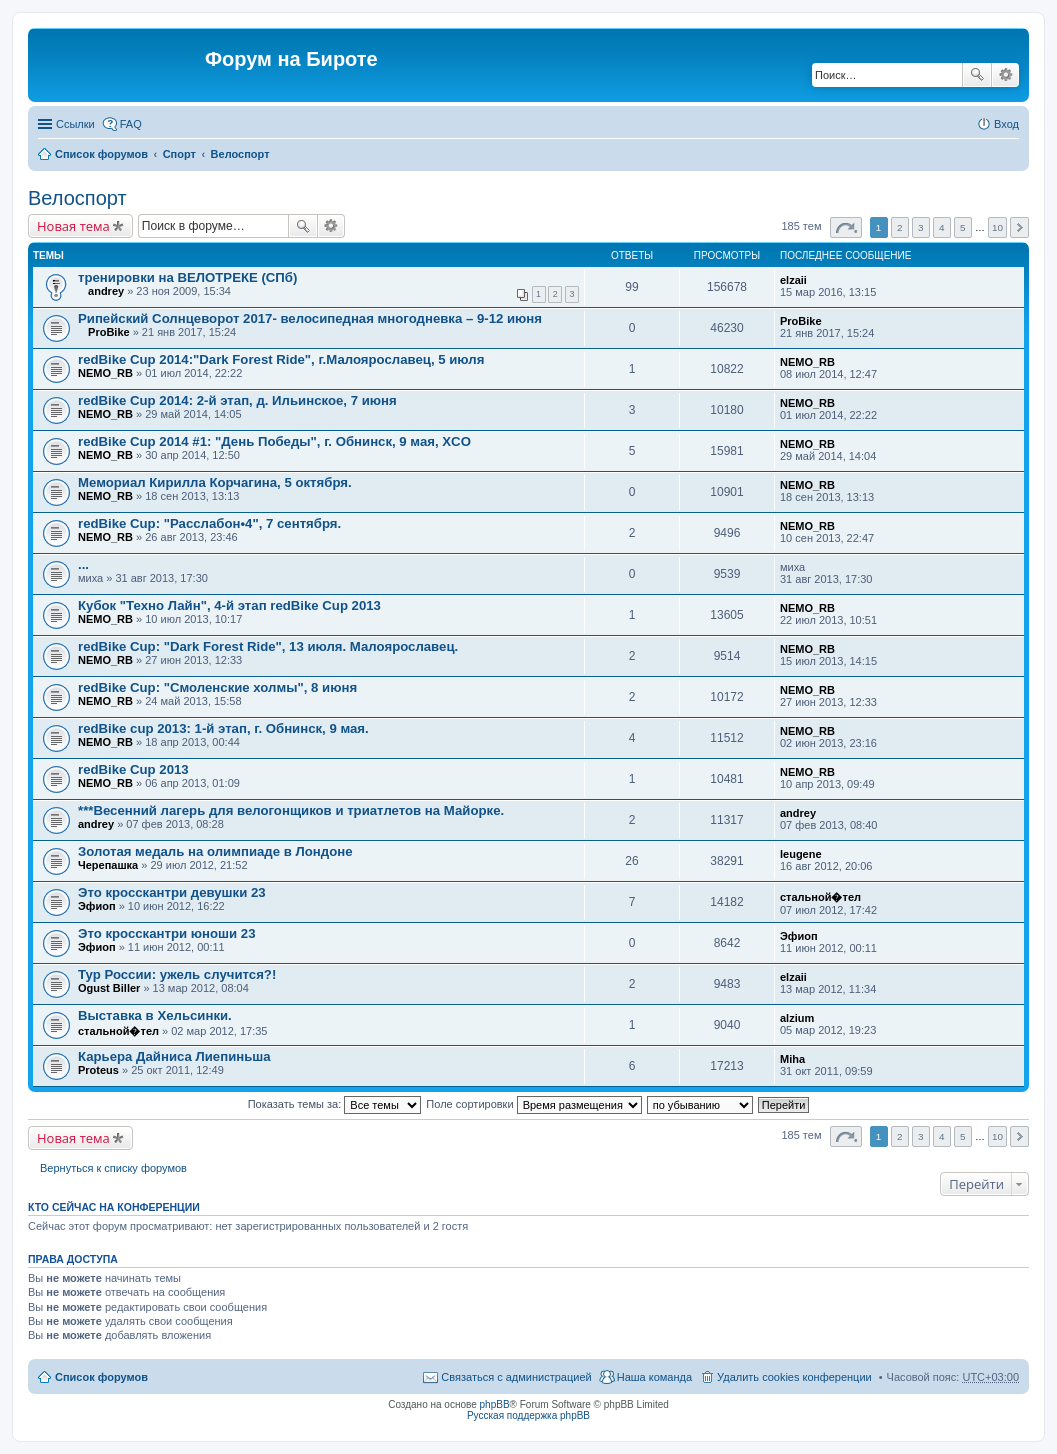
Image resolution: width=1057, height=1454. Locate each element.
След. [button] (1019, 227)
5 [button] (963, 227)
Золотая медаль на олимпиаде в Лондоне (215, 851)
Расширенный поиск (1005, 75)
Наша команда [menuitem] (654, 1377)
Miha (792, 1059)
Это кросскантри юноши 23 (167, 933)
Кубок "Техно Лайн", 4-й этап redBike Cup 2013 (229, 605)
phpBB (495, 1404)
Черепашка (108, 865)
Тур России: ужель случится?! (177, 974)
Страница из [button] (846, 227)
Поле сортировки (533, 1104)
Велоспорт (240, 154)
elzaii (793, 280)
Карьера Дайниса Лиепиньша (174, 1056)
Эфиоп (97, 906)
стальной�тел (820, 897)
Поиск (977, 75)
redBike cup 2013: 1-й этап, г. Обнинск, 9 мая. (223, 728)
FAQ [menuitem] (131, 124)
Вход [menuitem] (1006, 124)
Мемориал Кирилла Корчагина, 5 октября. (215, 482)
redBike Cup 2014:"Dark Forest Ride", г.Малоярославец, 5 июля (281, 359)
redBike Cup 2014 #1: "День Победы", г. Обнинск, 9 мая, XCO (274, 441)
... (83, 564)
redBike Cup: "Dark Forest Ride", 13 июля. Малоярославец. (268, 646)
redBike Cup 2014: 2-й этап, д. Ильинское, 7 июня (237, 400)
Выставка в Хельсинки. (155, 1015)
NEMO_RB (105, 373)
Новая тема (73, 226)
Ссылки (75, 124)
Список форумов (101, 154)
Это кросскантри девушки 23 (172, 892)
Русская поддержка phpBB (528, 1415)
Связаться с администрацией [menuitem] (516, 1377)
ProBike (109, 332)
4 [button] (942, 227)
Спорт (179, 154)
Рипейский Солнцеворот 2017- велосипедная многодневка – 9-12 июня (310, 318)
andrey (106, 291)
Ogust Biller (109, 988)
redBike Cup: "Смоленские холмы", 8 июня (217, 687)
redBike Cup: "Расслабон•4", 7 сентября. (209, 523)
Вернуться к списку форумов (113, 1168)
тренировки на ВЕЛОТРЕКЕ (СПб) (187, 277)
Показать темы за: (335, 1104)
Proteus (98, 1070)
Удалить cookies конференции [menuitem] (794, 1377)
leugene (801, 854)
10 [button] (997, 227)
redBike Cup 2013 (133, 769)
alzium (797, 1018)
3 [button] (921, 227)
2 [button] (900, 227)
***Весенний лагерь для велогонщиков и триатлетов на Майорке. (291, 810)
